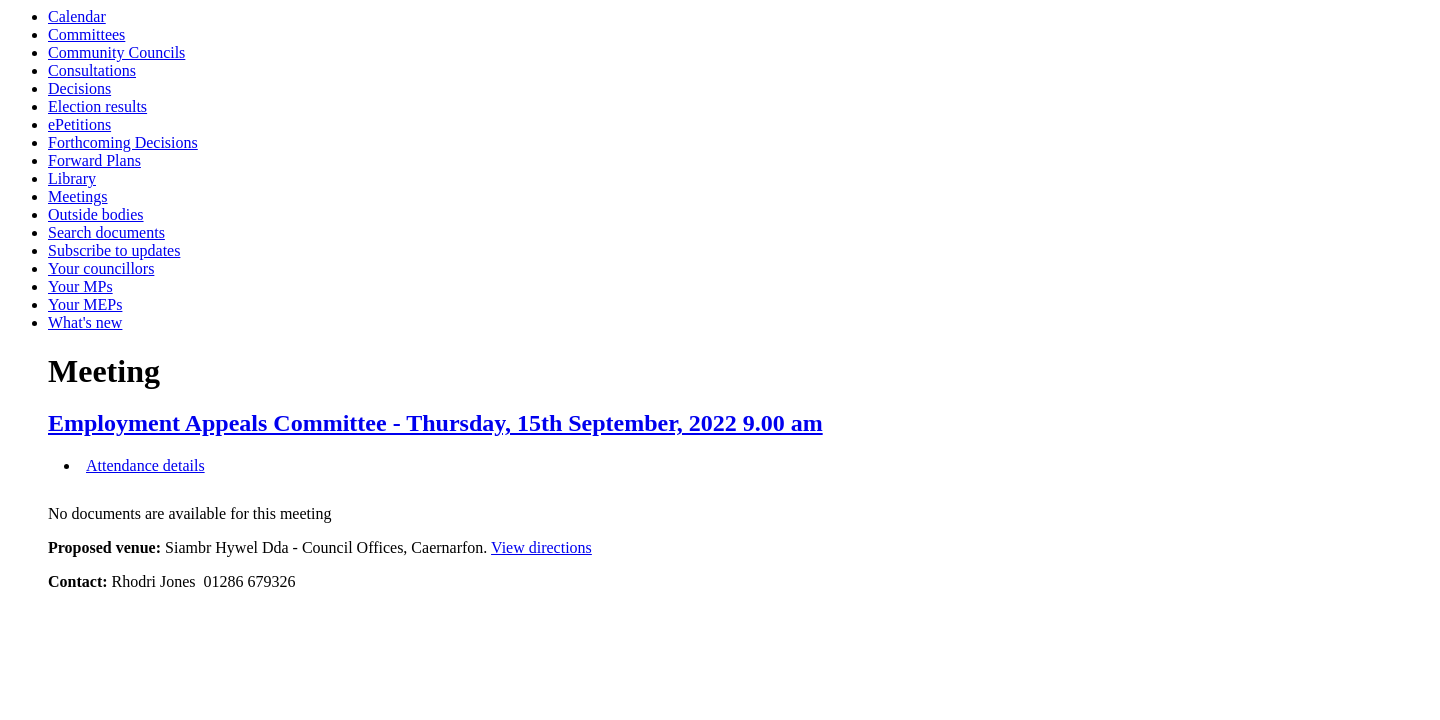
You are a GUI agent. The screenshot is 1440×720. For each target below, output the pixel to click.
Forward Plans (94, 160)
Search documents (106, 232)
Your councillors (101, 268)
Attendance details (145, 465)
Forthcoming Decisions (123, 142)
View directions (541, 547)
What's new (85, 322)
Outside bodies (96, 214)
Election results (97, 106)
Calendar (77, 16)
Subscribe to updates (114, 250)
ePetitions (79, 124)
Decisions (79, 88)
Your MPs (80, 286)
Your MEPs (85, 304)
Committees (86, 34)
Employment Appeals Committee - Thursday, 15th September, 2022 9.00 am (435, 423)
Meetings (78, 196)
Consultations (92, 70)
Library (72, 178)
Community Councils (116, 52)
